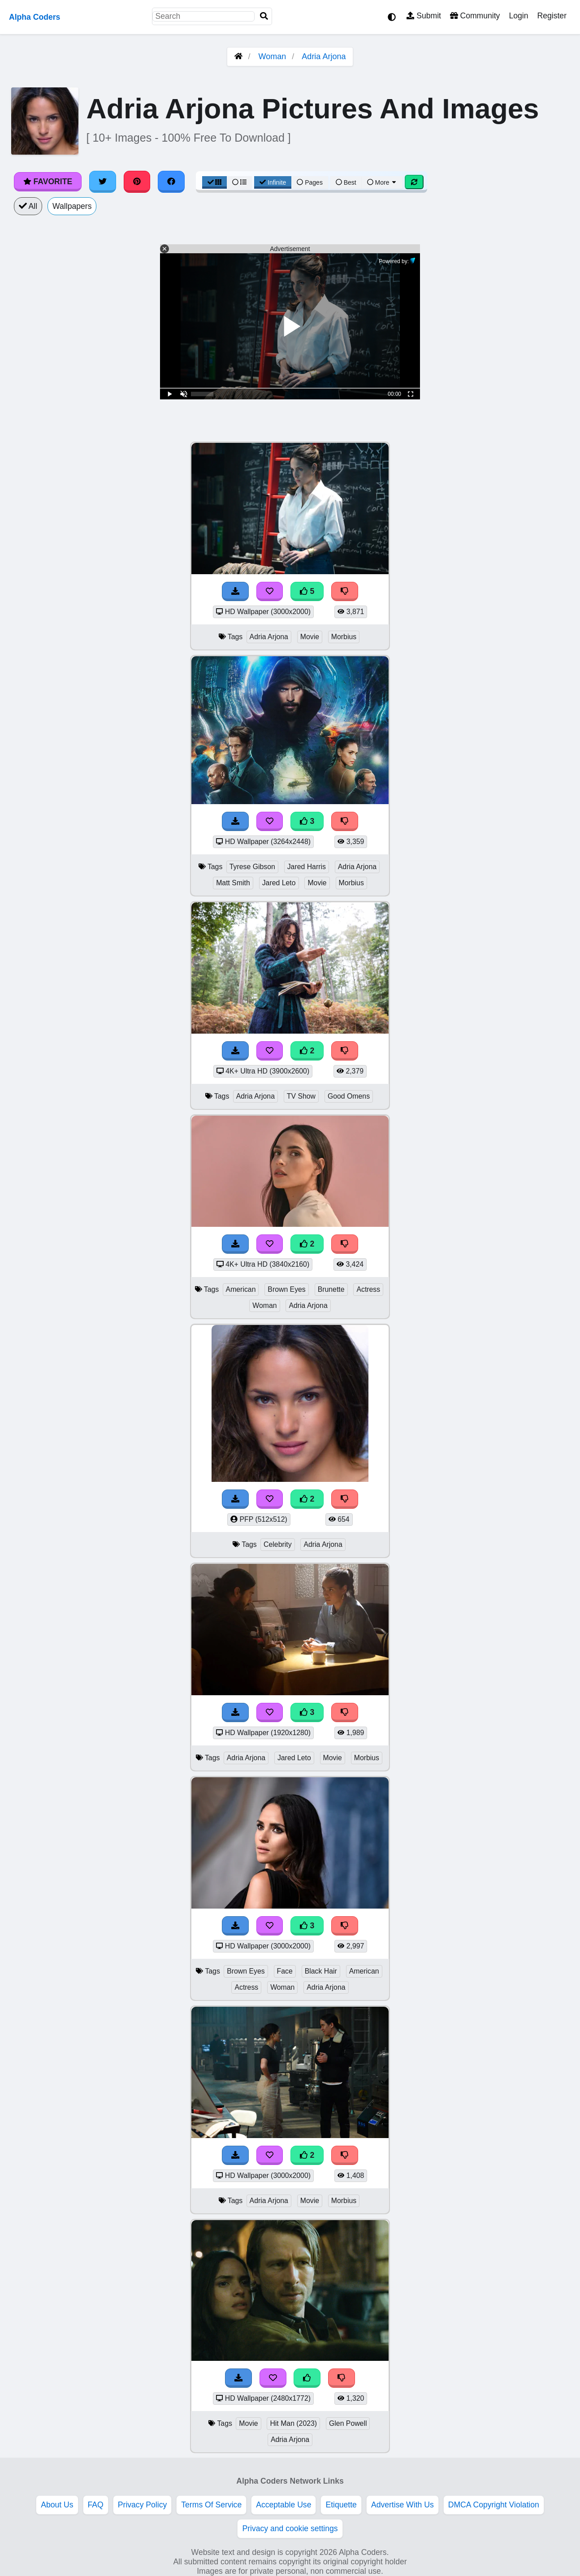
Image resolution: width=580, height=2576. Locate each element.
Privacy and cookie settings (290, 2528)
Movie (309, 637)
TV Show (301, 1096)
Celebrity (277, 1544)
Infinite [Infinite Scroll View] (273, 182)
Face (285, 1971)
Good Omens (349, 1096)
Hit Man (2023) (293, 2423)
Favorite (47, 181)
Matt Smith (233, 883)
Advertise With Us (402, 2504)
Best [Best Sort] (346, 182)
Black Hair (321, 1971)
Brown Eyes (286, 1289)
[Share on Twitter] (102, 181)
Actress (368, 1289)
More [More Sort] (382, 182)
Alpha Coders (34, 17)
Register (552, 15)
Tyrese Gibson (252, 866)
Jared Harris (306, 866)
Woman (272, 56)
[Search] (264, 16)
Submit (424, 15)
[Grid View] (214, 182)
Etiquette (340, 2504)
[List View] (239, 182)
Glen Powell (348, 2423)
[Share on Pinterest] (137, 181)
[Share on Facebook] (171, 181)
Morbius (343, 637)
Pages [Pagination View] (310, 182)
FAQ (96, 2504)
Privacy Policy (142, 2504)
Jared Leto (279, 883)
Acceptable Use (283, 2504)
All (28, 206)
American (241, 1289)
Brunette (331, 1289)
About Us (57, 2504)
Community (475, 15)
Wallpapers (71, 206)
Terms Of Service (211, 2504)
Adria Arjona (324, 56)
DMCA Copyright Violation (493, 2504)
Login (518, 15)
